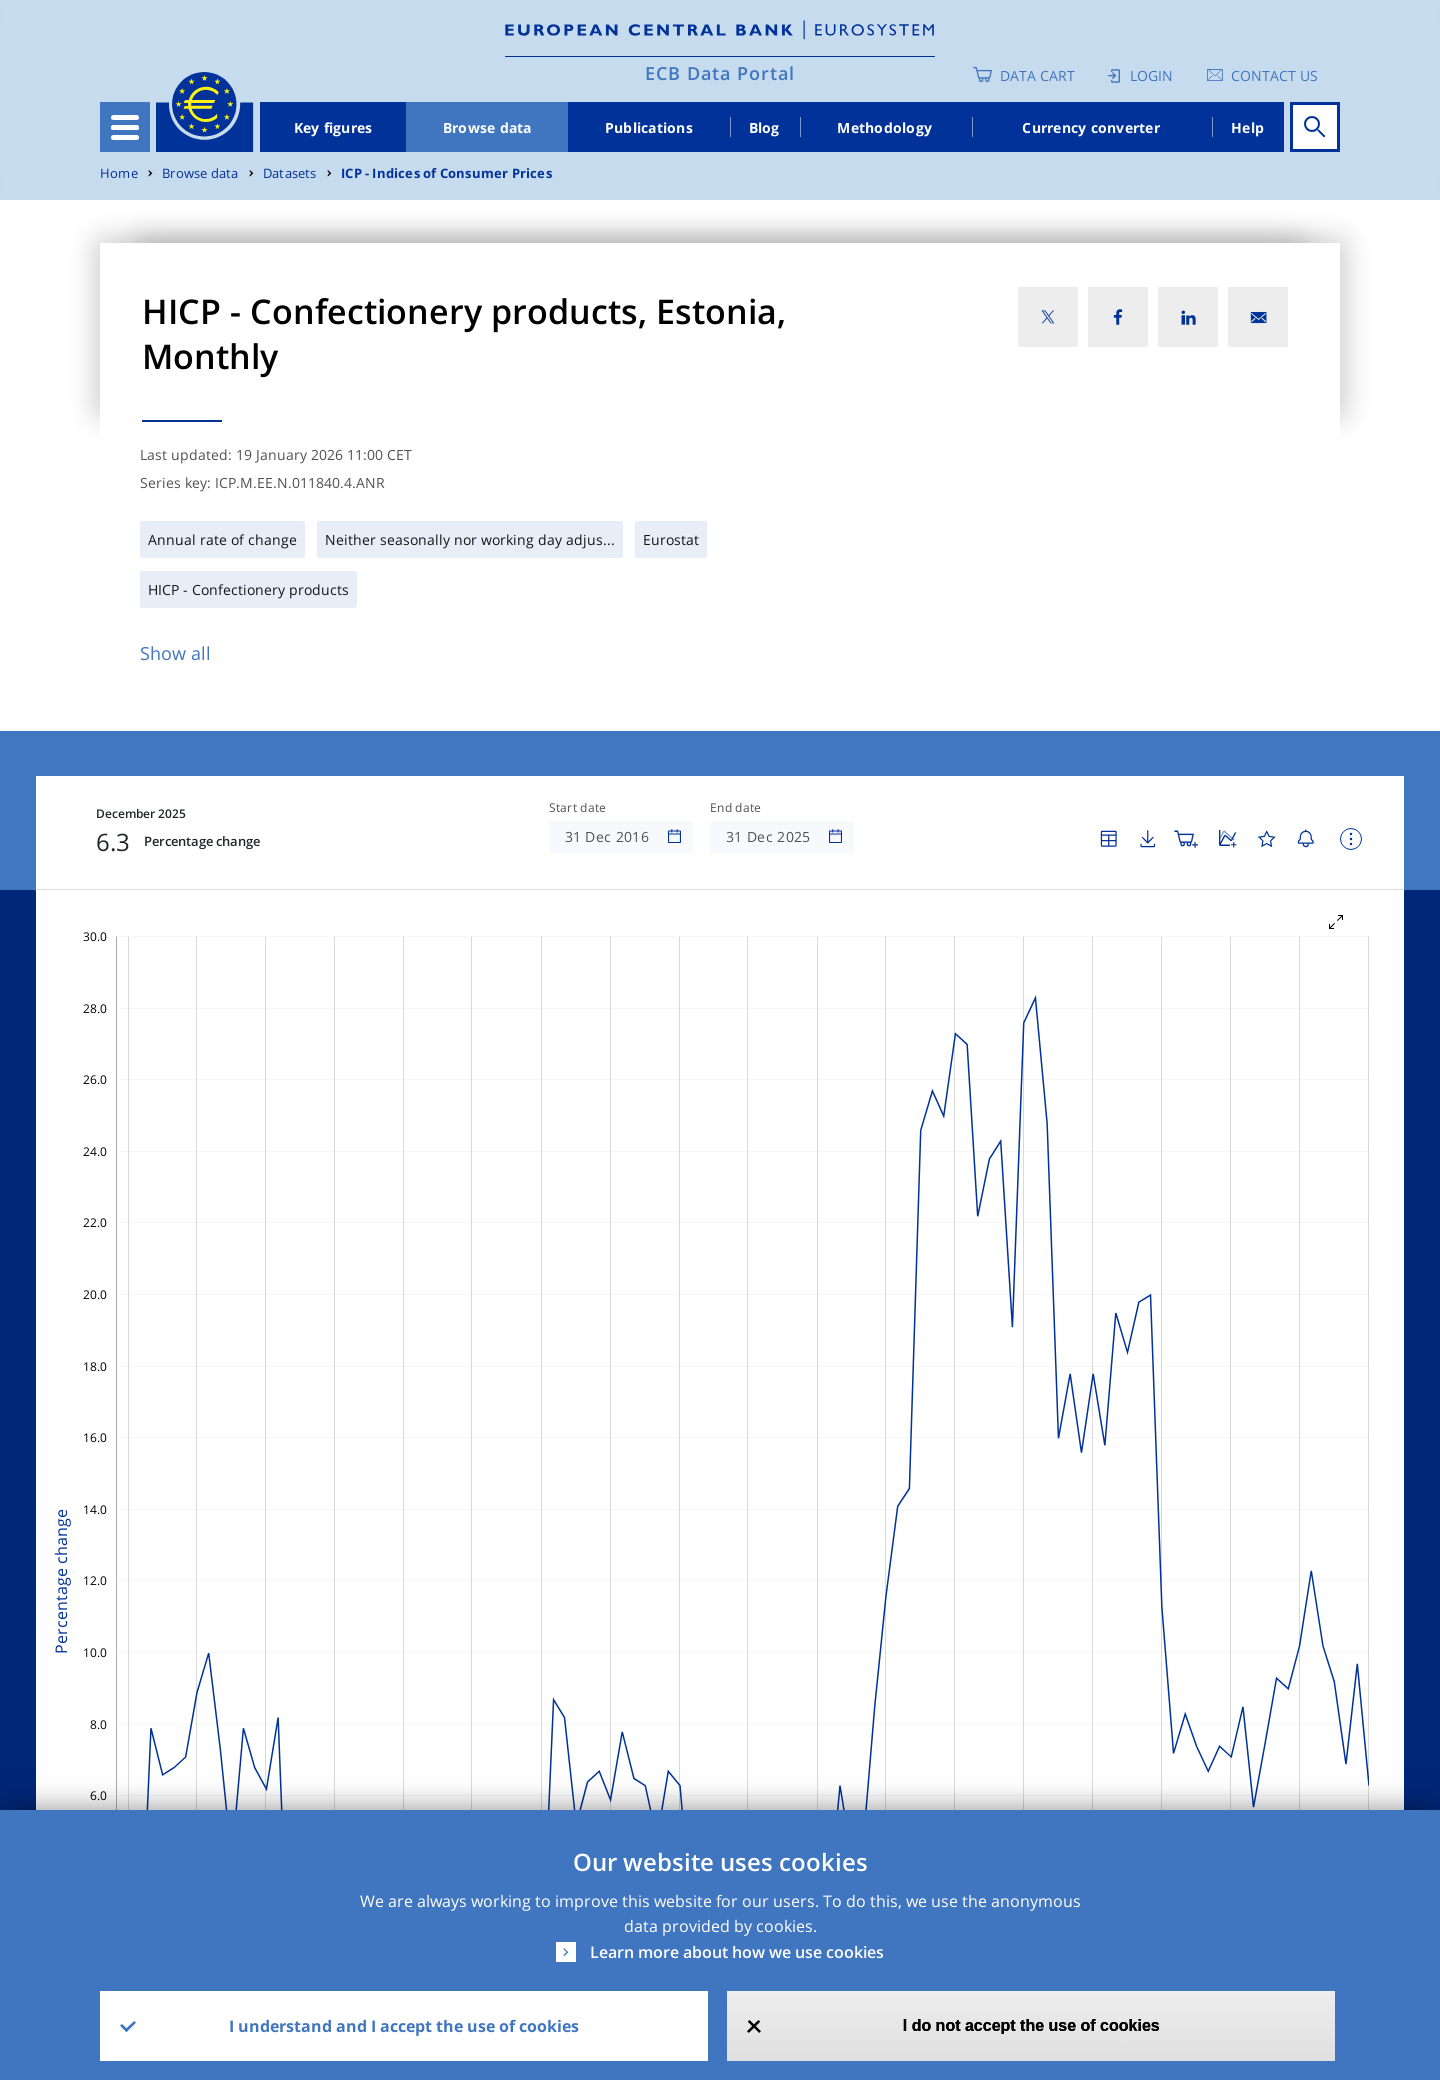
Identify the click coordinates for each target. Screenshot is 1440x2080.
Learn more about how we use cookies (737, 1952)
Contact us (1274, 75)
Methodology (884, 127)
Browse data (487, 127)
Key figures (333, 127)
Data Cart (1037, 75)
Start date (578, 808)
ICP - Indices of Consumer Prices (446, 173)
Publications (649, 127)
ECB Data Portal (720, 73)
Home (119, 173)
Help (1247, 127)
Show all (175, 653)
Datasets (290, 173)
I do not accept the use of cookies (1031, 2025)
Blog (764, 127)
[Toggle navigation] (125, 127)
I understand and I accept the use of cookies (404, 2026)
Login (1151, 75)
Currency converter (1091, 127)
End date (736, 808)
